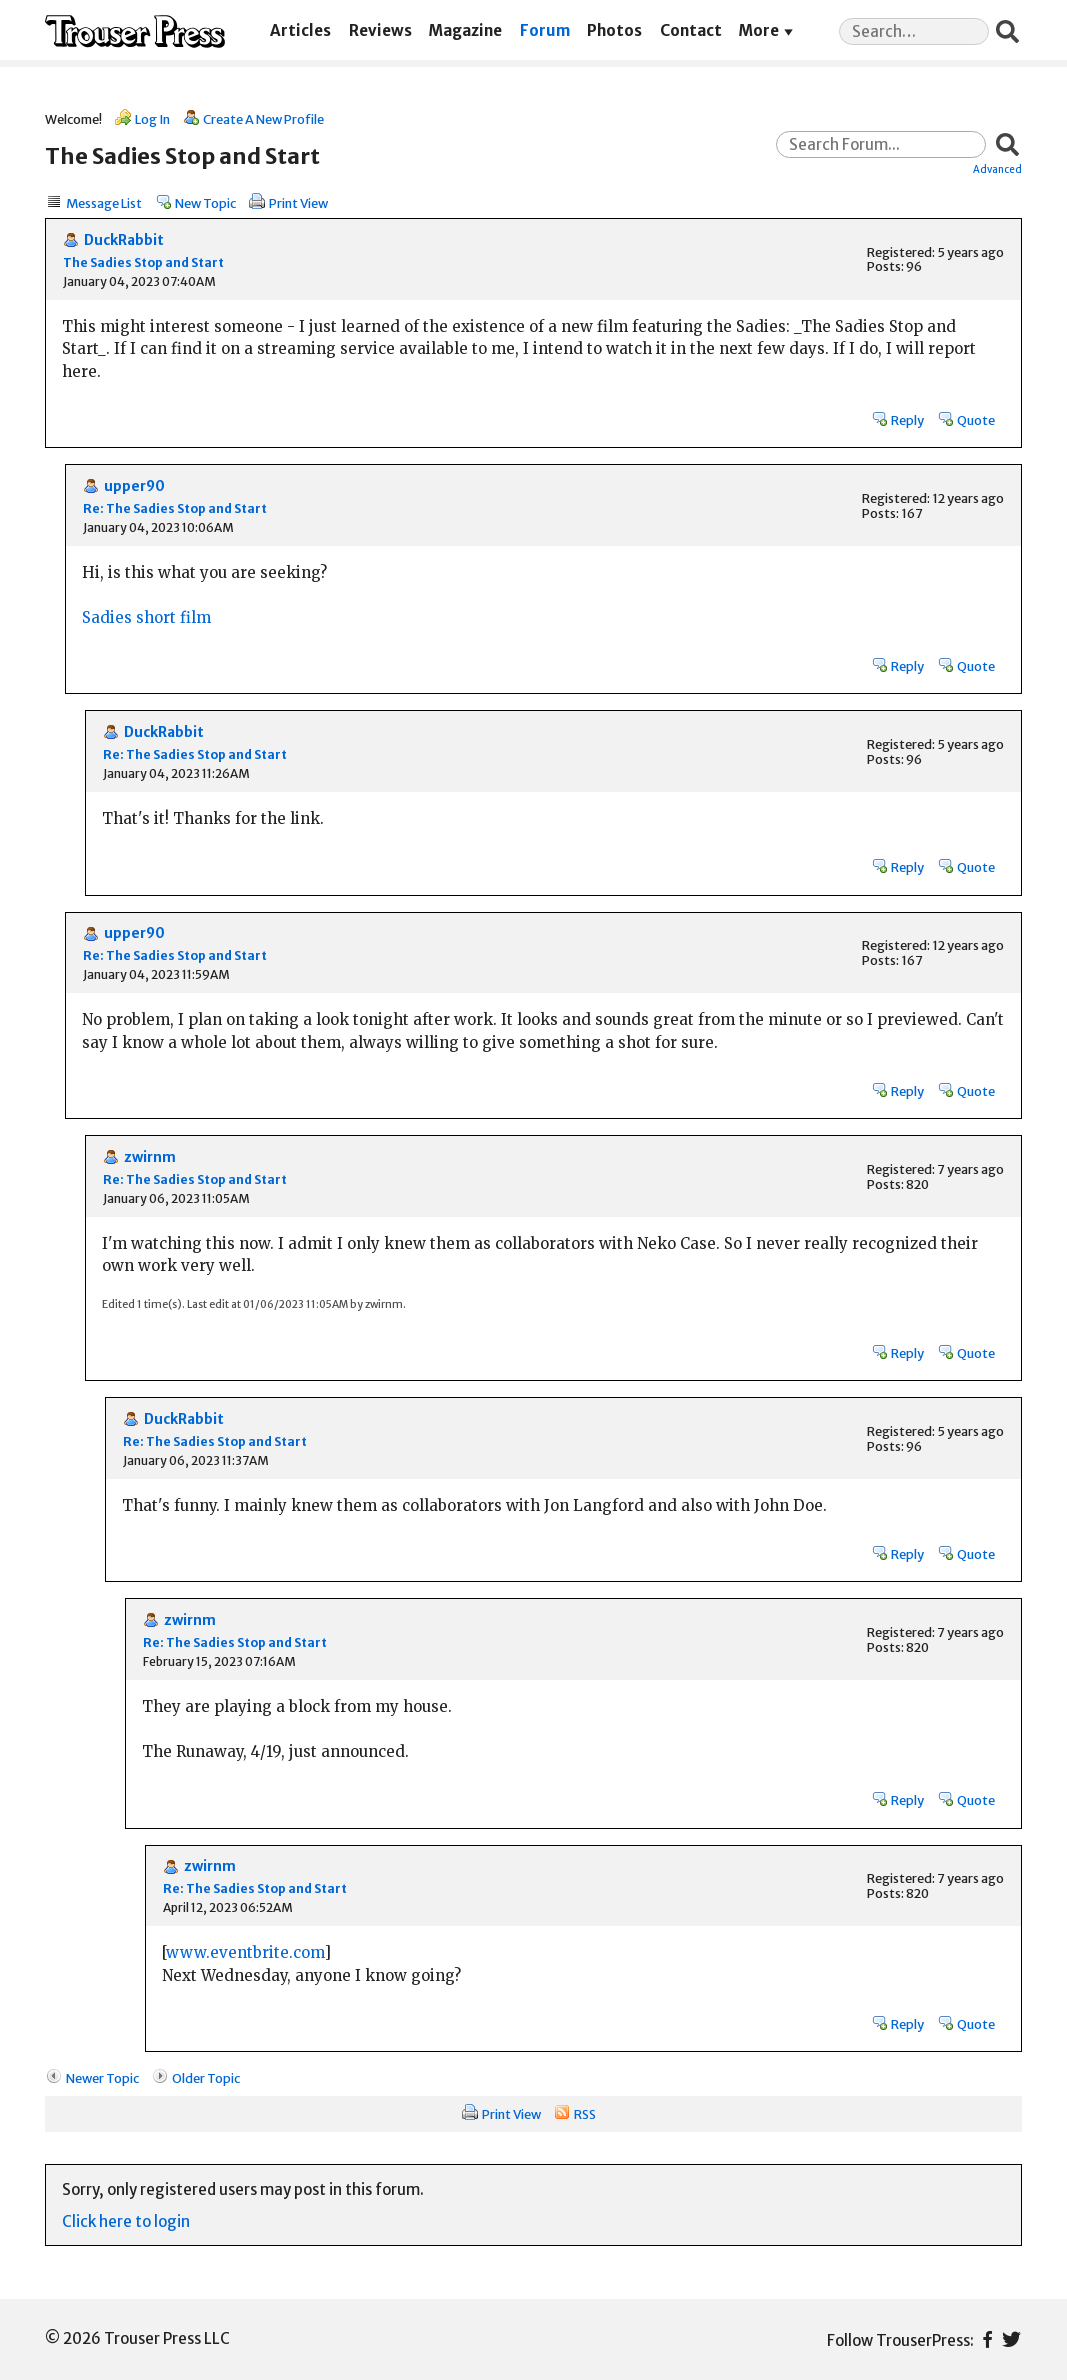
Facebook (987, 2339)
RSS (585, 2114)
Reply (907, 420)
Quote (976, 420)
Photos (614, 30)
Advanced (997, 169)
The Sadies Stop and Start (143, 262)
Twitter (1011, 2339)
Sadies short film (146, 617)
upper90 (134, 486)
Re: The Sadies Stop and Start (175, 508)
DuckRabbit (124, 240)
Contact (691, 30)
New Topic (205, 203)
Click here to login (126, 2221)
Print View (298, 203)
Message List (104, 203)
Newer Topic (102, 2078)
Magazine (465, 30)
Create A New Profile (263, 119)
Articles (300, 30)
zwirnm (150, 1157)
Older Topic (206, 2078)
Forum (545, 30)
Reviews (380, 30)
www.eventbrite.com (245, 1952)
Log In (152, 119)
